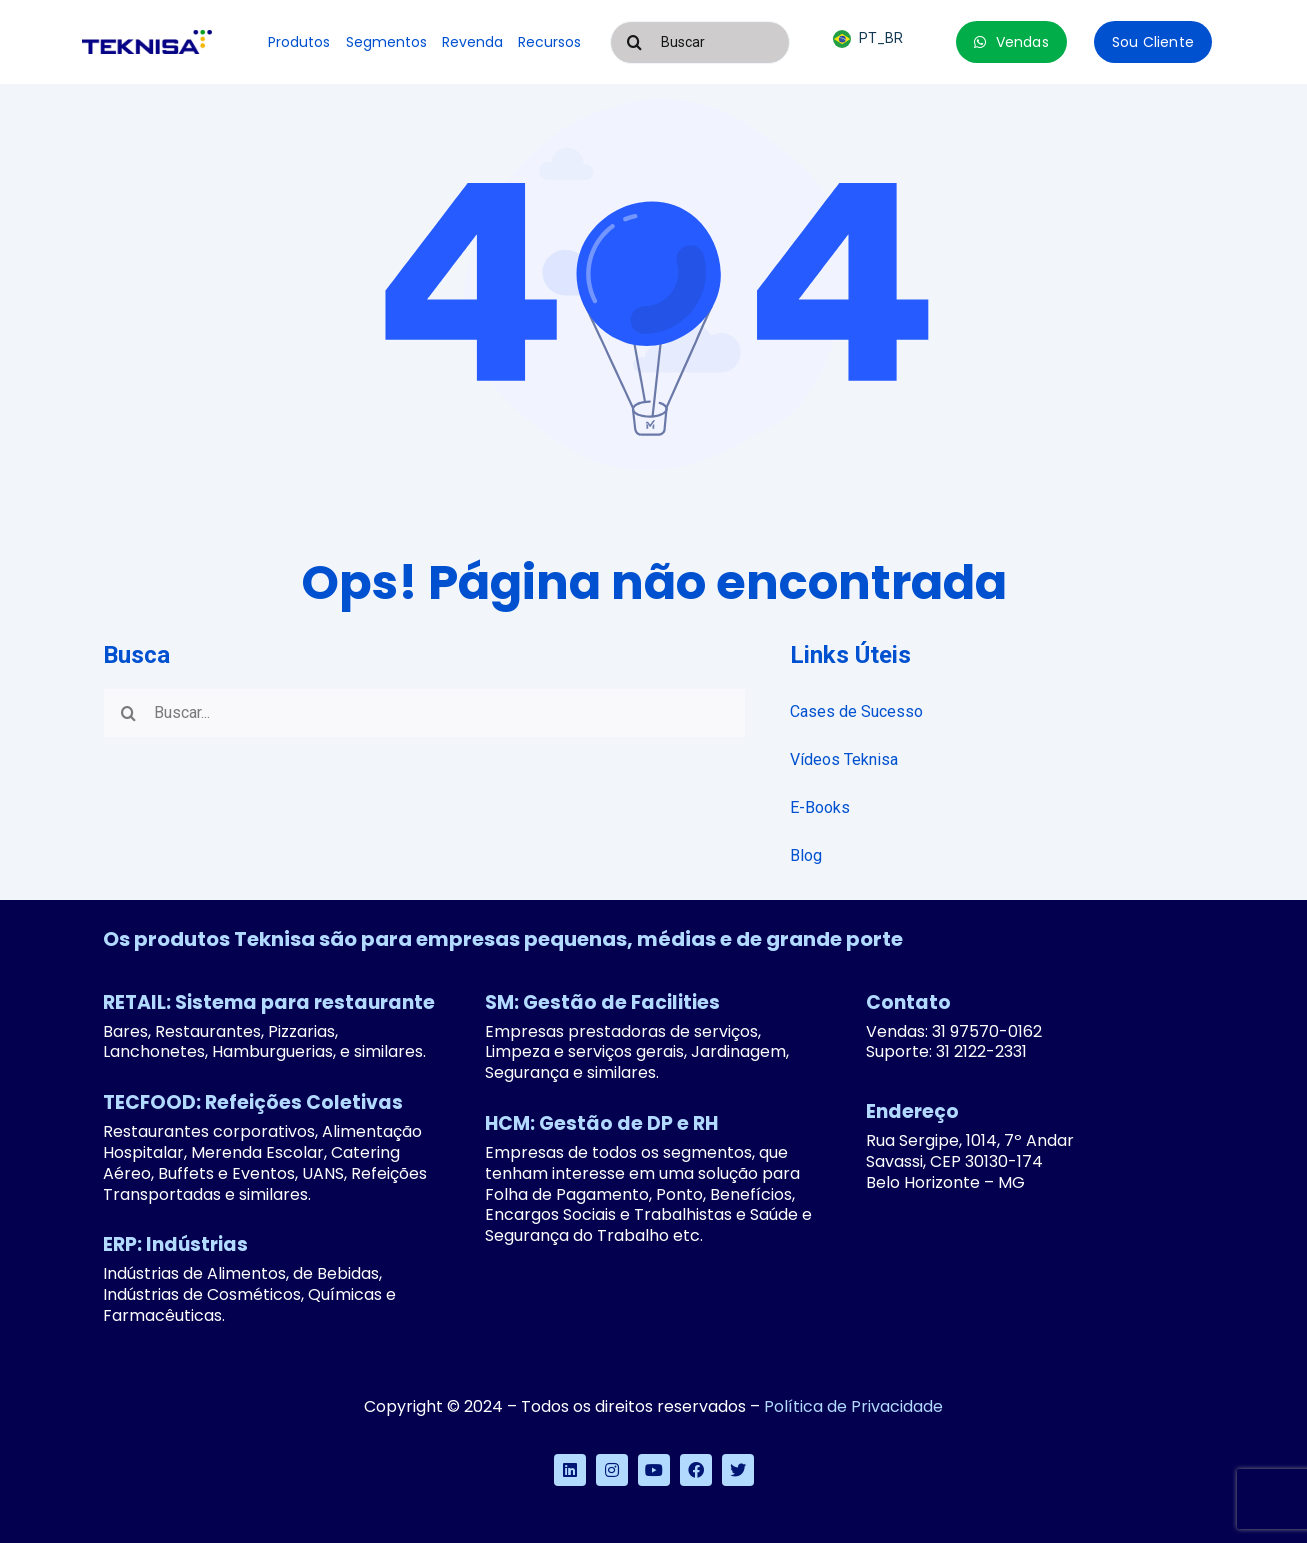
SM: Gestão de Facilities (602, 1002)
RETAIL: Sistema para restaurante (269, 1002)
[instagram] (612, 1470)
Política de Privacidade (853, 1406)
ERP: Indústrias (175, 1244)
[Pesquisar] (635, 42)
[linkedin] (570, 1470)
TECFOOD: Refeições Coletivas (253, 1102)
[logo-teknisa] (147, 37)
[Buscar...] (424, 713)
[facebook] (696, 1470)
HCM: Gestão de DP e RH (601, 1123)
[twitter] (738, 1470)
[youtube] (654, 1470)
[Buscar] (700, 42)
